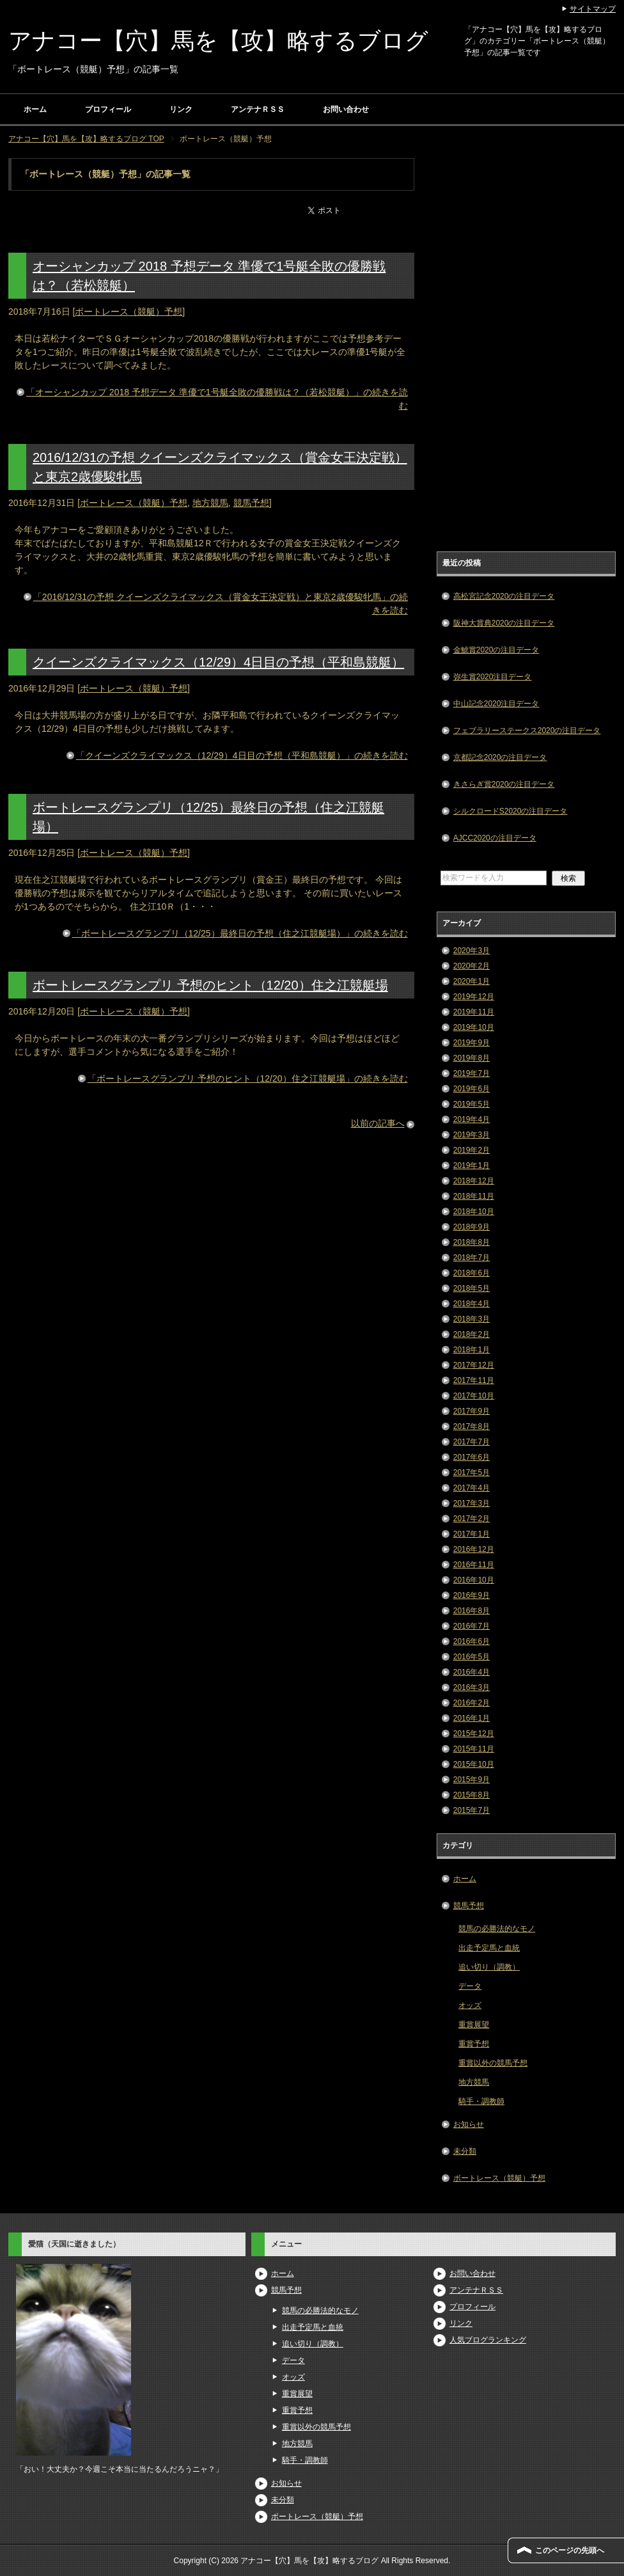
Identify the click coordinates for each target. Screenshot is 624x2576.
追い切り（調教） (489, 1967)
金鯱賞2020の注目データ (496, 649)
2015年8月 (471, 1794)
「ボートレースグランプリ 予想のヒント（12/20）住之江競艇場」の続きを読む (248, 1078)
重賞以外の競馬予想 (492, 2062)
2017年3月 (471, 1503)
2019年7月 (471, 1073)
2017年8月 (471, 1426)
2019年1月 (471, 1165)
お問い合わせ (346, 109)
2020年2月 (471, 965)
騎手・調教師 (481, 2101)
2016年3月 (471, 1687)
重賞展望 (473, 2024)
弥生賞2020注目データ (492, 676)
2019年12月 (473, 996)
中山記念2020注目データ (496, 703)
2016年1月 (471, 1718)
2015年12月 (473, 1733)
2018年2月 (471, 1334)
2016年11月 (473, 1564)
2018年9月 (471, 1226)
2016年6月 (471, 1641)
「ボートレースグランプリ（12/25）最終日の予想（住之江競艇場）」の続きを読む (240, 933)
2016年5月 (471, 1656)
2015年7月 (471, 1810)
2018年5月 (471, 1288)
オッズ (469, 2005)
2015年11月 (473, 1748)
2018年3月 (471, 1319)
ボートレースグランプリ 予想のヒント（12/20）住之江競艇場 (210, 985)
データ (469, 1986)
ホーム (35, 109)
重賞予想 (473, 2043)
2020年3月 (471, 950)
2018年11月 (473, 1196)
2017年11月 (473, 1380)
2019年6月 (471, 1088)
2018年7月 (471, 1257)
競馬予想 (251, 503)
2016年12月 (473, 1549)
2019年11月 (473, 1011)
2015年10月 (473, 1764)
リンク (180, 109)
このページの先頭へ (569, 2550)
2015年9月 (471, 1779)
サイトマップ (593, 8)
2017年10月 (473, 1395)
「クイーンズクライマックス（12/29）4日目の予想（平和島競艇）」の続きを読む (242, 755)
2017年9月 (471, 1411)
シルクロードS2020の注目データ (510, 811)
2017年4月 (471, 1487)
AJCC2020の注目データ (494, 838)
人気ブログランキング (487, 2339)
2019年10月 (473, 1027)
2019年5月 (471, 1104)
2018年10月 (473, 1211)
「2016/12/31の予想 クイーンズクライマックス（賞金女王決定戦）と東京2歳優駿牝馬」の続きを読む (220, 603)
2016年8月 (471, 1610)
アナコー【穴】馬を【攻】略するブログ (218, 41)
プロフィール (108, 109)
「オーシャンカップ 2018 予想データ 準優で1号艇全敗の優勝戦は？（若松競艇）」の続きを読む (217, 399)
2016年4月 (471, 1672)
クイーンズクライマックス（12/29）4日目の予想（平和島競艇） (218, 662)
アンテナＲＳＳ (258, 109)
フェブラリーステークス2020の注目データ (527, 730)
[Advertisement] (526, 350)
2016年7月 (471, 1626)
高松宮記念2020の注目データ (504, 596)
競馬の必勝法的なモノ (496, 1928)
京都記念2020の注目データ (500, 757)
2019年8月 (471, 1058)
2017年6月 (471, 1457)
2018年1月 (471, 1349)
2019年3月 (471, 1134)
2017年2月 (471, 1518)
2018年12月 (473, 1180)
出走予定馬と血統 (489, 1947)
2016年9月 (471, 1595)
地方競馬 (210, 503)
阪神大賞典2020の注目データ (504, 623)
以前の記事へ (378, 1123)
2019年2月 (471, 1150)
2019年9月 (471, 1042)
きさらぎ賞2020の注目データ (504, 784)
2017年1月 (471, 1533)
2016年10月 (473, 1580)
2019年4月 (471, 1119)
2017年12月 (473, 1365)
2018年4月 (471, 1303)
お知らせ (468, 2124)
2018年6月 (471, 1272)
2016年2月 (471, 1702)
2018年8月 (471, 1242)
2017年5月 (471, 1472)
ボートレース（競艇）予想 (128, 311)
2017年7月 (471, 1441)
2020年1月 (471, 981)
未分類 (464, 2151)
